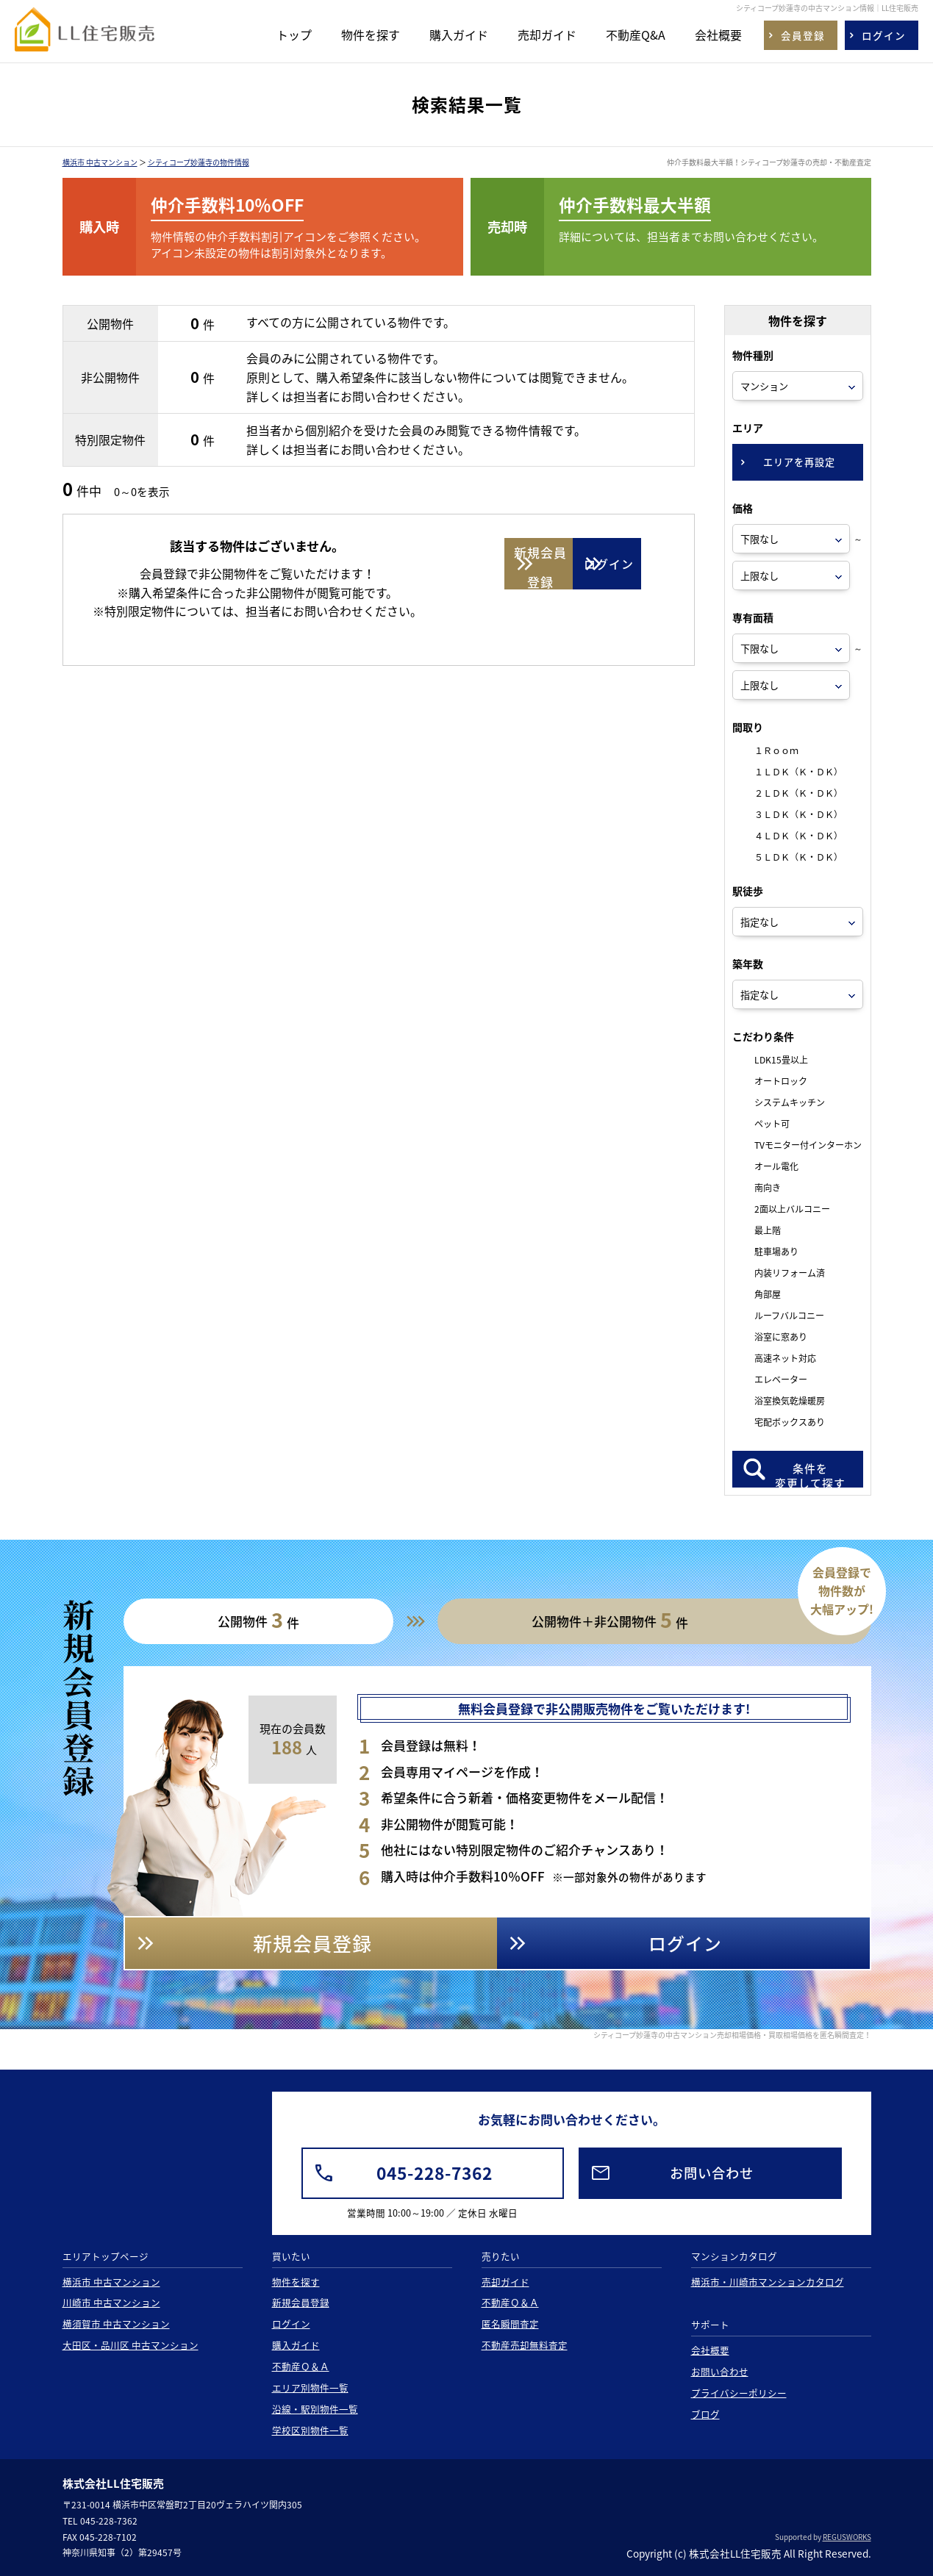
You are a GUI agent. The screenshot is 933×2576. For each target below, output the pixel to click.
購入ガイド (458, 34)
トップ (294, 34)
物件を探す (370, 34)
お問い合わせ (719, 2371)
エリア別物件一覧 (310, 2387)
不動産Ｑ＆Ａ (300, 2366)
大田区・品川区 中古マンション (130, 2345)
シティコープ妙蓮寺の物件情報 (198, 162)
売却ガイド (547, 34)
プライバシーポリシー (739, 2393)
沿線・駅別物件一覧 (315, 2409)
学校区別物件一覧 (310, 2430)
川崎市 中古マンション (111, 2302)
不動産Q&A (635, 34)
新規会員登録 (300, 2302)
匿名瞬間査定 (510, 2324)
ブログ (705, 2414)
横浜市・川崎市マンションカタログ (767, 2282)
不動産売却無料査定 (525, 2345)
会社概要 (718, 34)
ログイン (291, 2324)
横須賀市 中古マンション (116, 2324)
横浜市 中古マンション (99, 162)
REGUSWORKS (847, 2536)
